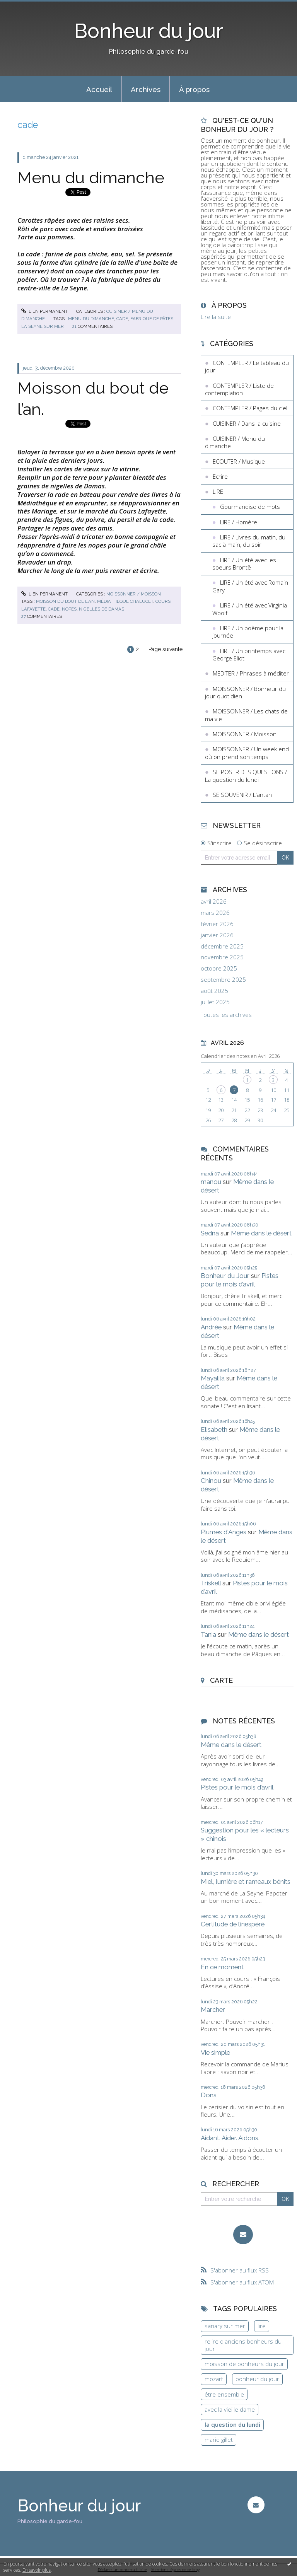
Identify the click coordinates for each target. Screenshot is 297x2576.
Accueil (99, 89)
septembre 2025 (223, 979)
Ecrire (220, 476)
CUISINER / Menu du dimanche (235, 442)
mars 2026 (215, 912)
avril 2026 (214, 901)
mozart (214, 2379)
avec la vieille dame (230, 2409)
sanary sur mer (225, 2326)
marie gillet (219, 2439)
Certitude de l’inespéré (233, 1924)
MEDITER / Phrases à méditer (251, 673)
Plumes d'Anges (223, 1532)
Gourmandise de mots (250, 506)
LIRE (218, 491)
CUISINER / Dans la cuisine (247, 423)
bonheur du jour (257, 2379)
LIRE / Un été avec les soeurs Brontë (244, 563)
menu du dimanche (91, 318)
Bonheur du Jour (225, 1275)
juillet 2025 (215, 1002)
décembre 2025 (222, 946)
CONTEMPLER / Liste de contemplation (239, 389)
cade (122, 318)
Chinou (211, 1480)
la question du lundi (232, 2424)
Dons (209, 2095)
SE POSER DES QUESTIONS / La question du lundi (246, 775)
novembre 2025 (222, 957)
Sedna (210, 1233)
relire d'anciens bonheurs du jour (243, 2345)
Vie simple (215, 2052)
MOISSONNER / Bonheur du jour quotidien (245, 692)
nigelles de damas (101, 609)
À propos (194, 89)
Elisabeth (214, 1429)
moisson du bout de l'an (65, 601)
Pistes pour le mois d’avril (239, 1280)
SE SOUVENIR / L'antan (242, 794)
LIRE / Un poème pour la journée (247, 632)
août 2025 (214, 991)
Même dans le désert (261, 1233)
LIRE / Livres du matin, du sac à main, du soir (248, 541)
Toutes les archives (226, 1014)
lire (262, 2326)
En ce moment (222, 1967)
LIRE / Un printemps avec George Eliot (248, 654)
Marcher (213, 2009)
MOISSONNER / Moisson (133, 594)
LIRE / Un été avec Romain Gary (250, 586)
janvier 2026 (217, 935)
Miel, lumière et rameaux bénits (245, 1881)
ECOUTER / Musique (239, 461)
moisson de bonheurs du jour (244, 2364)
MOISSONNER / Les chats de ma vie (246, 715)
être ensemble (224, 2394)
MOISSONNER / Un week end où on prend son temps (247, 753)
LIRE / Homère (238, 522)
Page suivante (165, 649)
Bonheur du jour (148, 31)
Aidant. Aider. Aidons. (230, 2138)
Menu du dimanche (90, 177)
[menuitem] (99, 89)
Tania (208, 1634)
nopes (69, 609)
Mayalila (213, 1378)
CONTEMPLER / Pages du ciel (250, 408)
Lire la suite (216, 317)
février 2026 (217, 924)
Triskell (211, 1583)
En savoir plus (36, 2570)
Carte (221, 1680)
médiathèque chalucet (125, 601)
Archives (145, 89)
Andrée (211, 1327)
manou (211, 1182)
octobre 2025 (219, 968)
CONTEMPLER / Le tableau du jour (247, 366)
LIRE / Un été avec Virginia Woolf (249, 609)
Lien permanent (44, 311)
